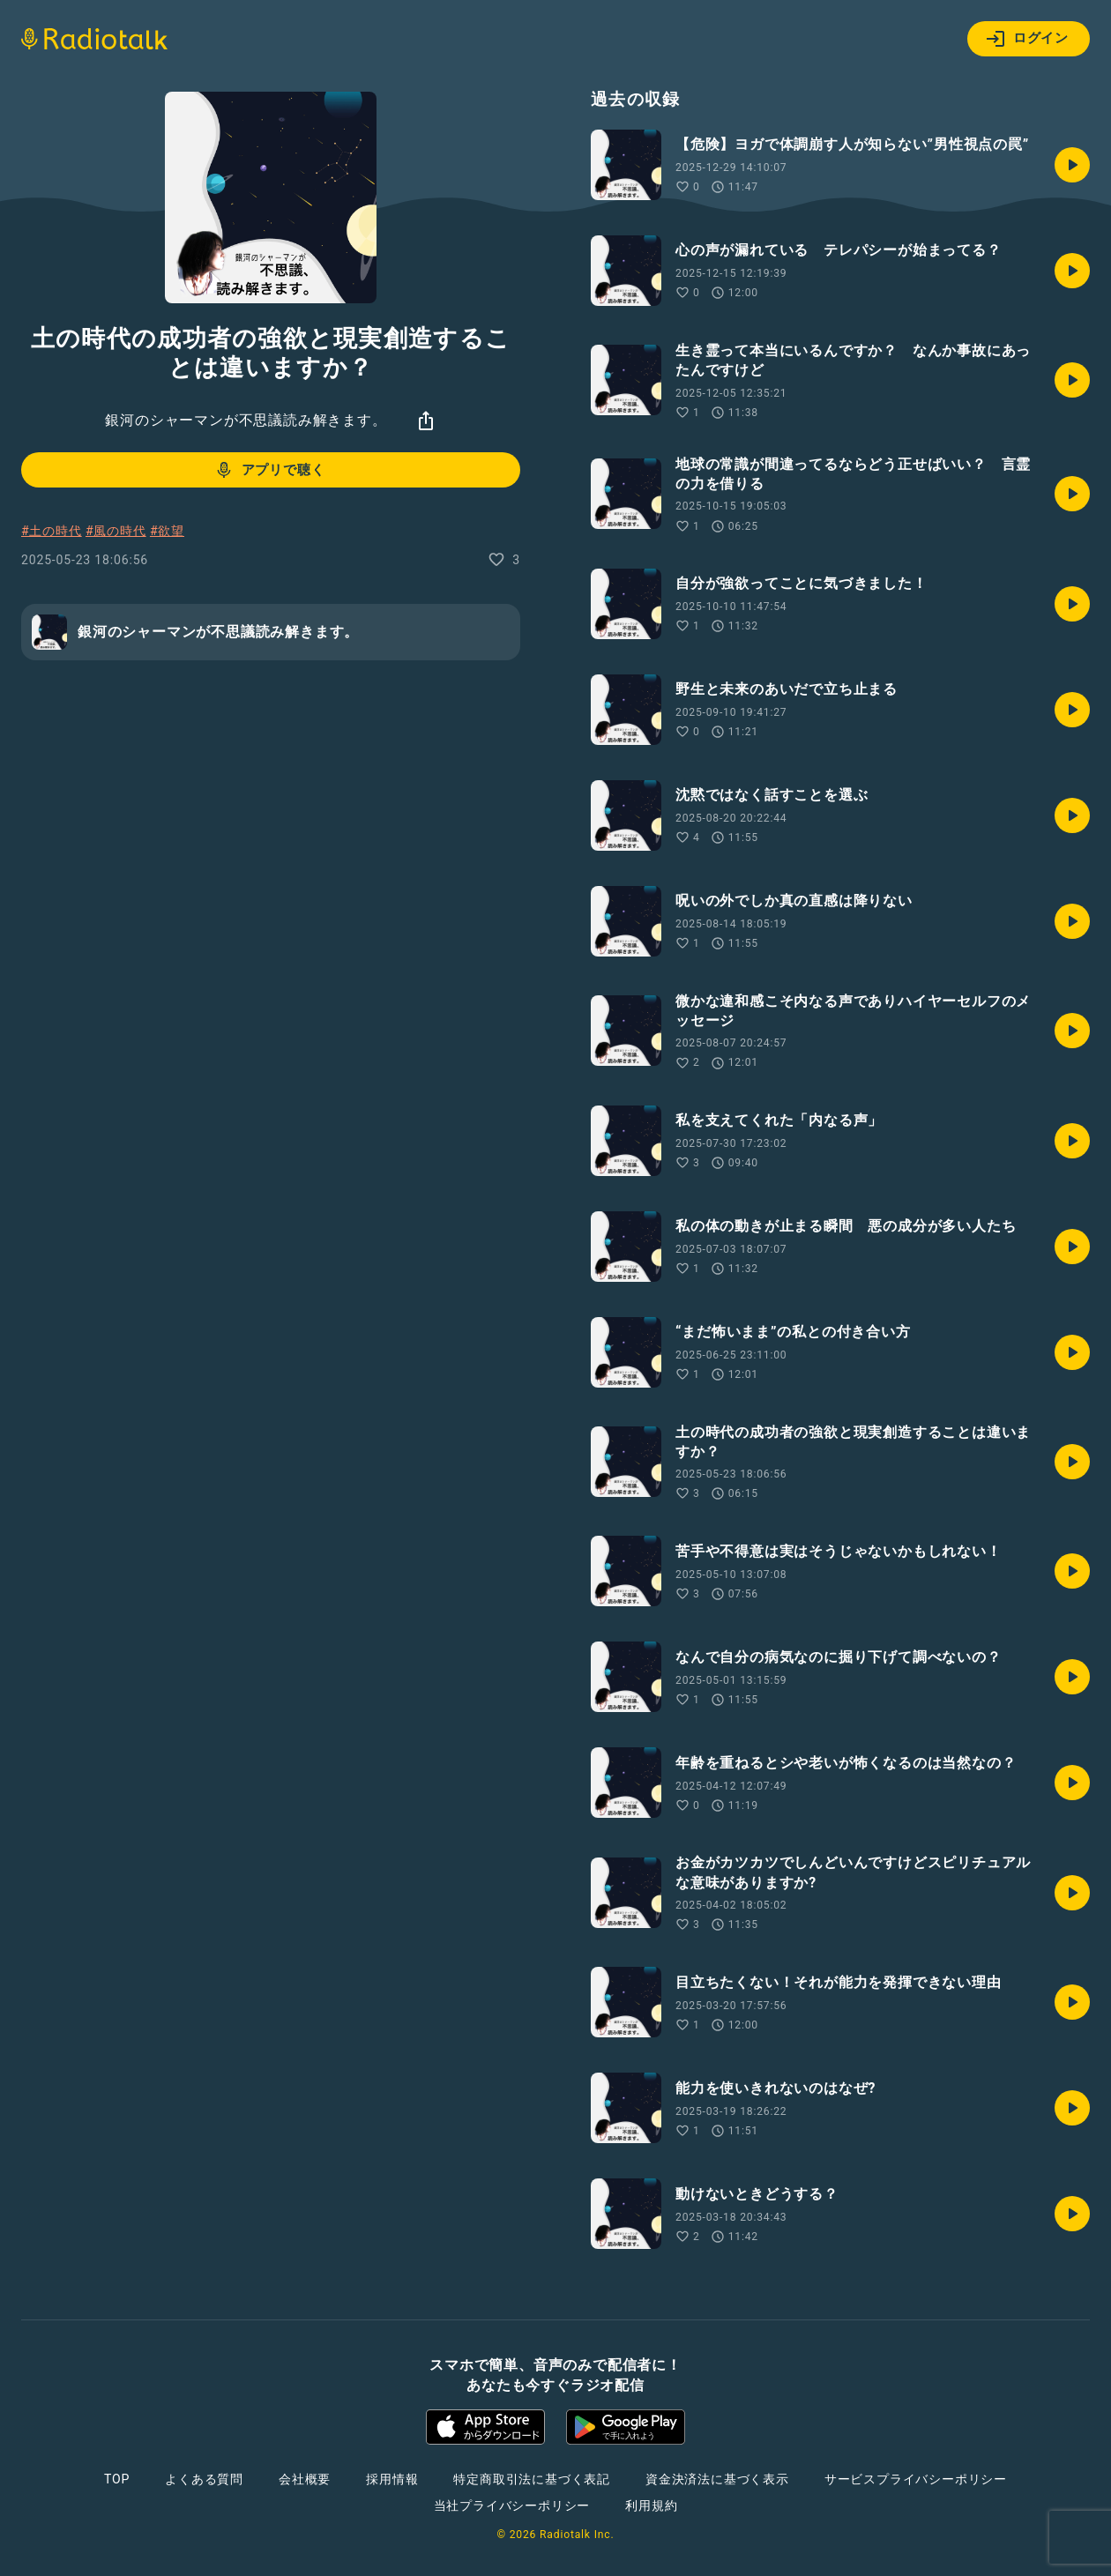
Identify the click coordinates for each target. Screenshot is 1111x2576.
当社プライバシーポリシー (512, 2505)
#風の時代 (116, 531)
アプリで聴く (269, 469)
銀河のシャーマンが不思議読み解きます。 (245, 420)
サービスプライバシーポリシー (915, 2479)
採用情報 (392, 2479)
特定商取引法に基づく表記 (531, 2479)
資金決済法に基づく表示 (717, 2479)
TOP (117, 2479)
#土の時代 (51, 531)
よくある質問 (204, 2479)
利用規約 (651, 2505)
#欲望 (167, 531)
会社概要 (305, 2479)
